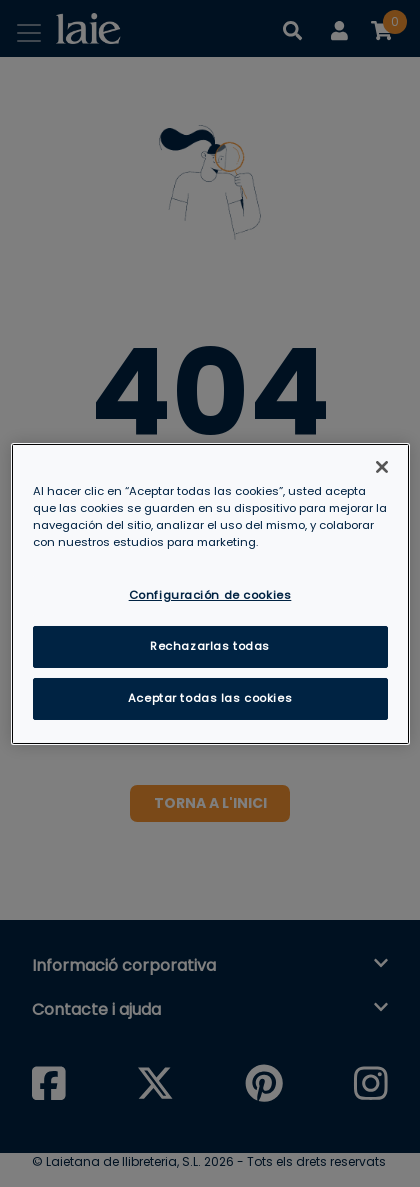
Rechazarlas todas (210, 646)
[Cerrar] (382, 466)
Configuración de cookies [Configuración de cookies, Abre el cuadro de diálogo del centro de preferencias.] (210, 595)
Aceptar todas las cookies (210, 698)
